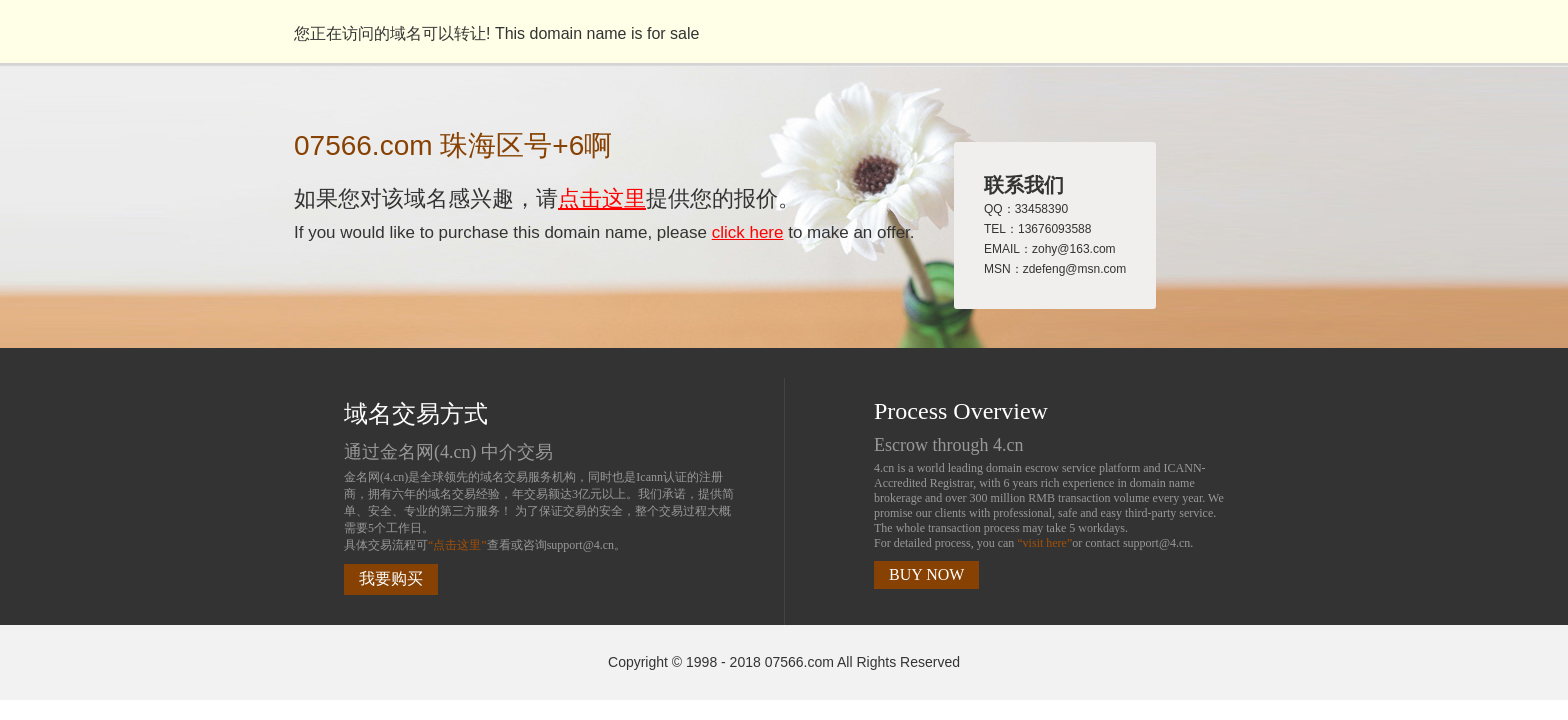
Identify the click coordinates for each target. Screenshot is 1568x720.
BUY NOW (926, 574)
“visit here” (1044, 543)
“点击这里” (457, 545)
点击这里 (602, 198)
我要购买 (391, 578)
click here (748, 232)
